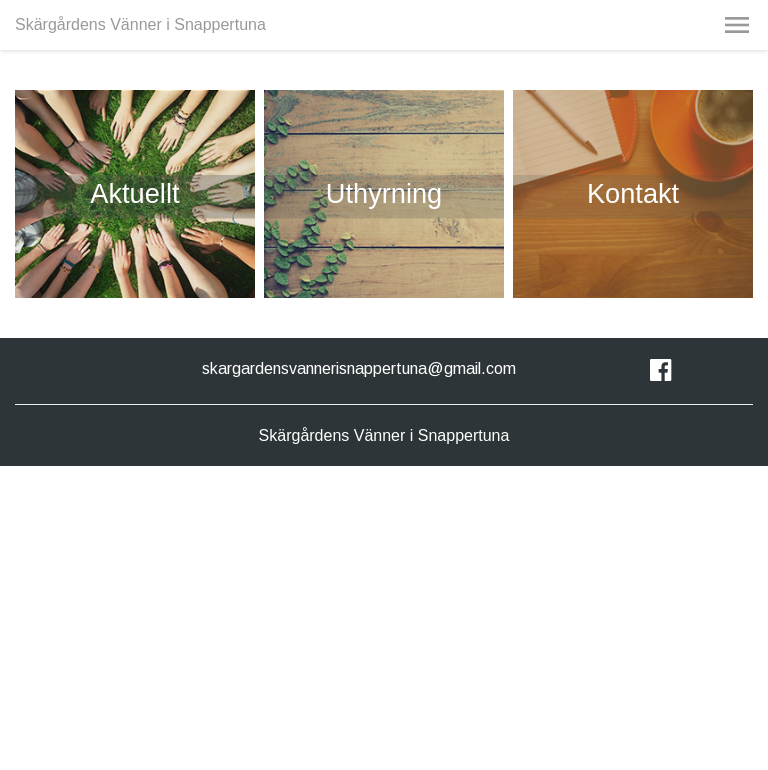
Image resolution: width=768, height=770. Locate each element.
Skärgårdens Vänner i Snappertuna (140, 24)
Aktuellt (134, 193)
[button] (737, 25)
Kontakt (633, 193)
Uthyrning (384, 193)
